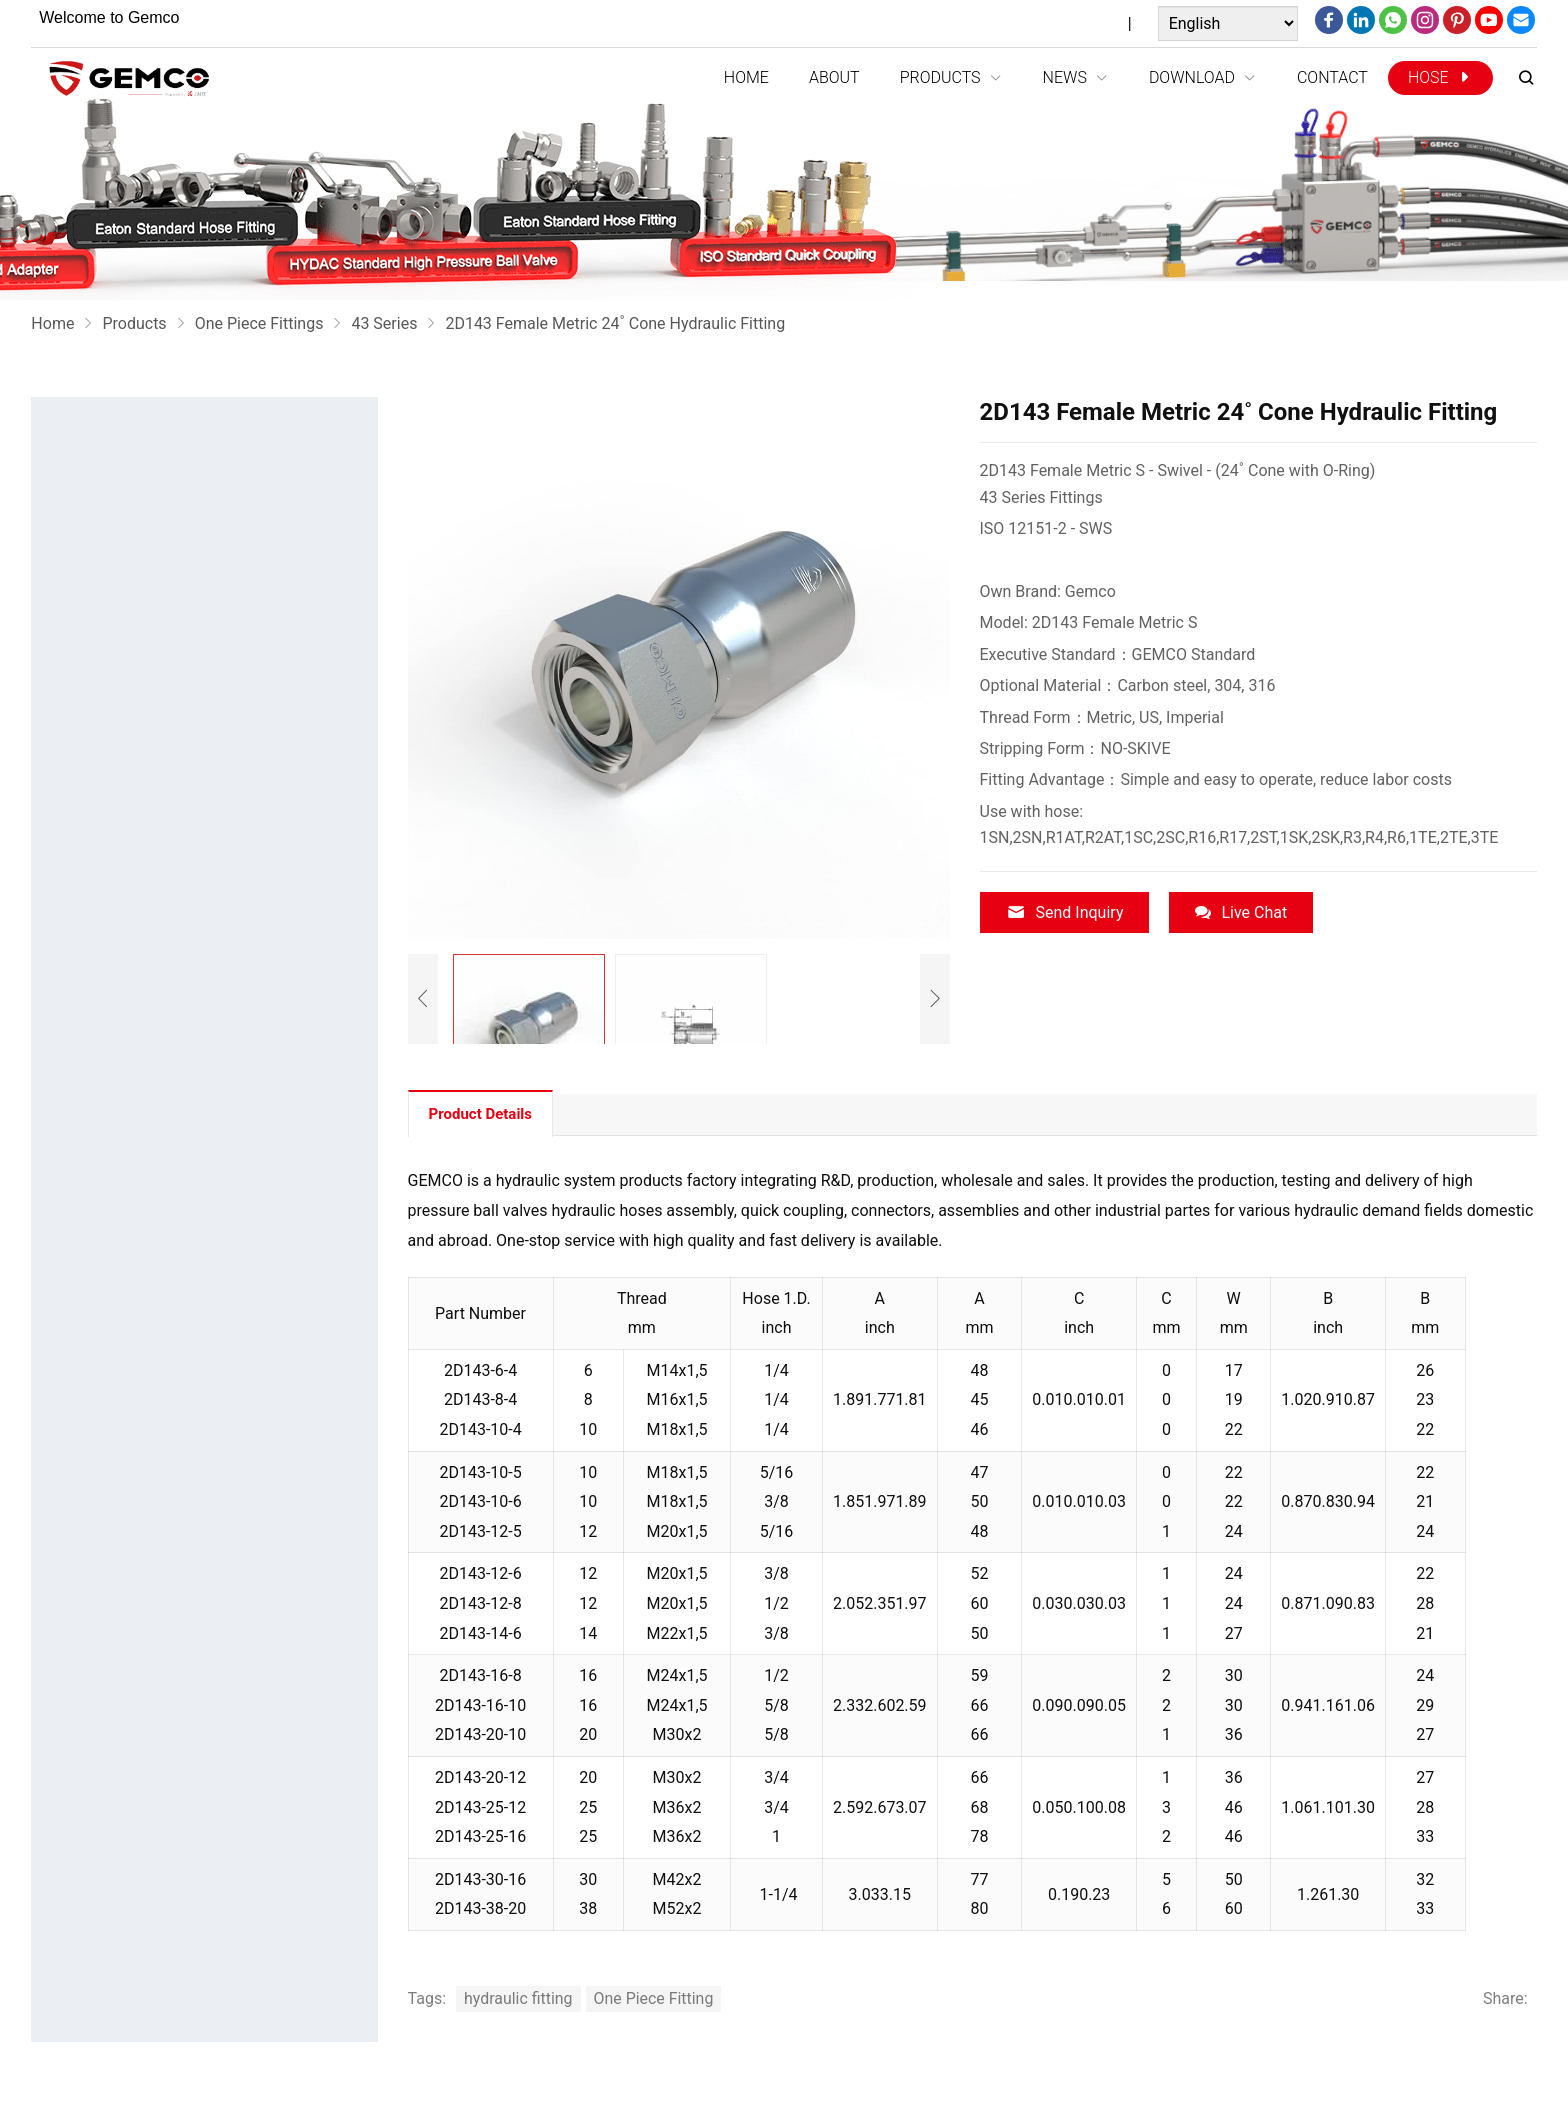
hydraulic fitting (518, 1998)
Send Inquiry (1065, 912)
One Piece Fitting (654, 1998)
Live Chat (1241, 912)
